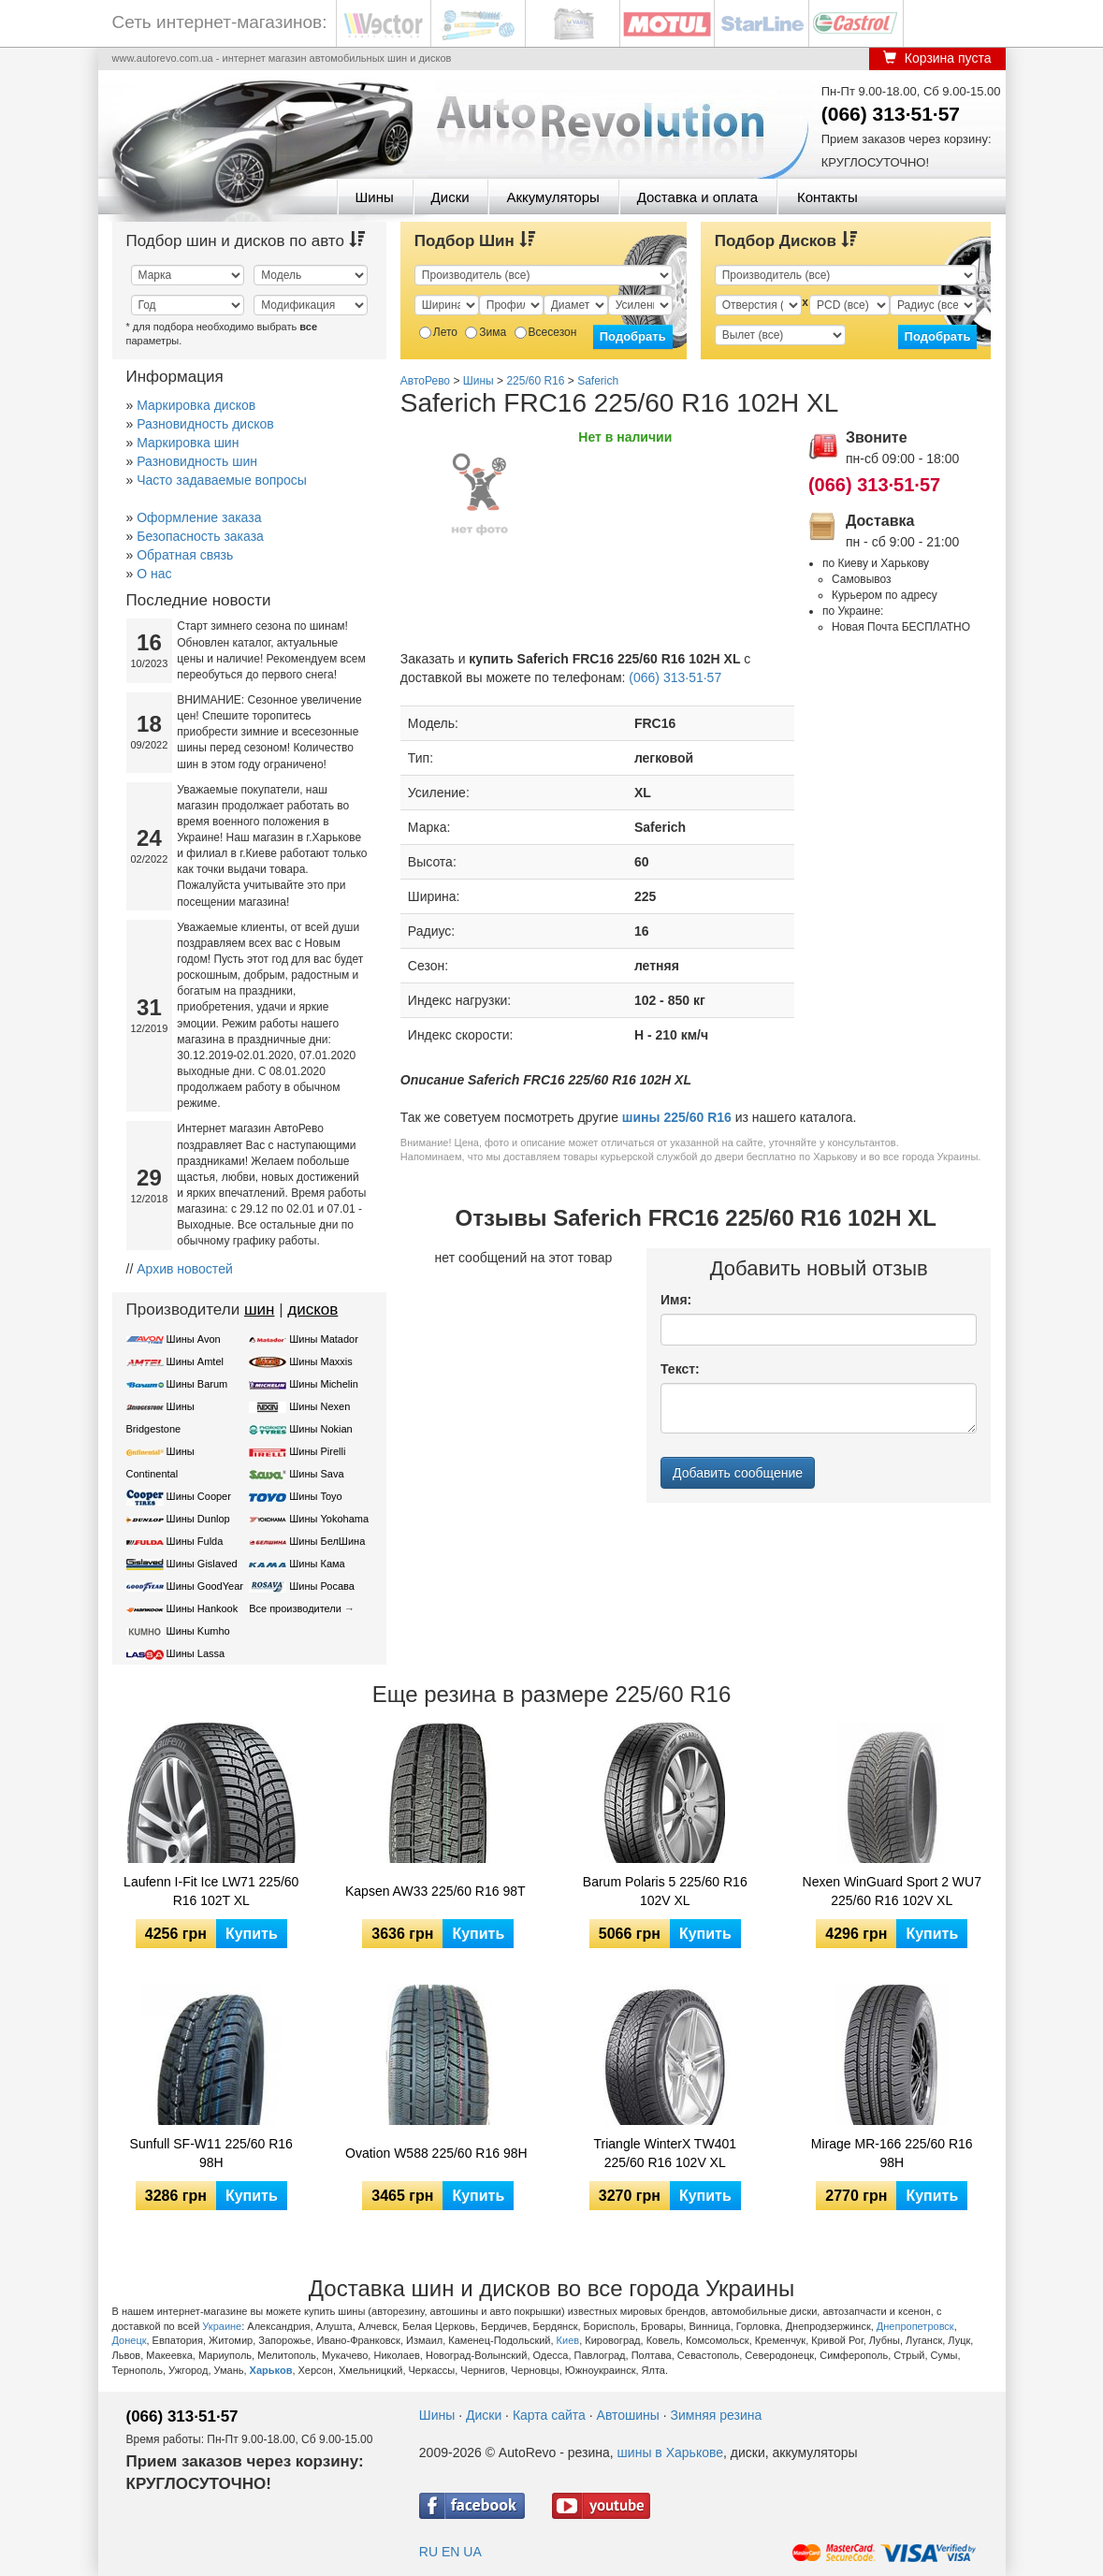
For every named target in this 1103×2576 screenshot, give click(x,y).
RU (428, 2551)
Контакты (827, 197)
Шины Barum (197, 1384)
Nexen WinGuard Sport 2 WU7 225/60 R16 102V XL (892, 1891)
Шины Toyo (315, 1496)
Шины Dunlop (198, 1518)
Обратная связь (185, 554)
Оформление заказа (199, 517)
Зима (485, 332)
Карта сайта (549, 2415)
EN (450, 2551)
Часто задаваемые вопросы (222, 480)
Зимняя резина (716, 2415)
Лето (438, 332)
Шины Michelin (323, 1384)
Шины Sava (316, 1473)
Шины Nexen (319, 1406)
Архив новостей (185, 1268)
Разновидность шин (197, 461)
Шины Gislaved (202, 1563)
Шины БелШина (327, 1541)
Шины (375, 197)
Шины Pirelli (317, 1451)
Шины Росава (322, 1586)
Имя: (675, 1299)
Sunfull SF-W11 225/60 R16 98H (211, 2153)
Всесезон (546, 332)
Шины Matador (323, 1339)
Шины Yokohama (329, 1518)
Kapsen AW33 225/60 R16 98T (435, 1891)
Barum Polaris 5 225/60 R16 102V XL (665, 1891)
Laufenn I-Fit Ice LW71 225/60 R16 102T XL (210, 1891)
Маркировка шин (188, 442)
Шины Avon (194, 1339)
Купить (251, 1934)
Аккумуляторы (552, 197)
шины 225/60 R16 (677, 1117)
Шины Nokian (321, 1428)
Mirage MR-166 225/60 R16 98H (892, 2153)
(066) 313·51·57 (890, 113)
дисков (312, 1309)
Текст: (680, 1368)
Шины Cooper (199, 1496)
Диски (450, 197)
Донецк (129, 2340)
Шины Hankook (203, 1608)
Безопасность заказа (200, 536)
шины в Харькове (670, 2452)
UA (472, 2551)
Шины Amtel (195, 1361)
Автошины (628, 2415)
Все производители (295, 1608)
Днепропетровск (915, 2326)
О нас (154, 573)
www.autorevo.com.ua (162, 58)
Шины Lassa (196, 1653)
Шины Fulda (195, 1541)
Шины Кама (316, 1563)
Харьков (271, 2370)
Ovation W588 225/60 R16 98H (436, 2153)
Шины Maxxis (321, 1361)
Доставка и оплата (697, 197)
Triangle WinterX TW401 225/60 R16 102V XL (665, 2153)
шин (259, 1309)
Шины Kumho (198, 1631)
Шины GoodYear (205, 1586)
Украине (221, 2326)
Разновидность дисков (205, 423)
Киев (568, 2340)
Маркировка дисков (196, 405)
